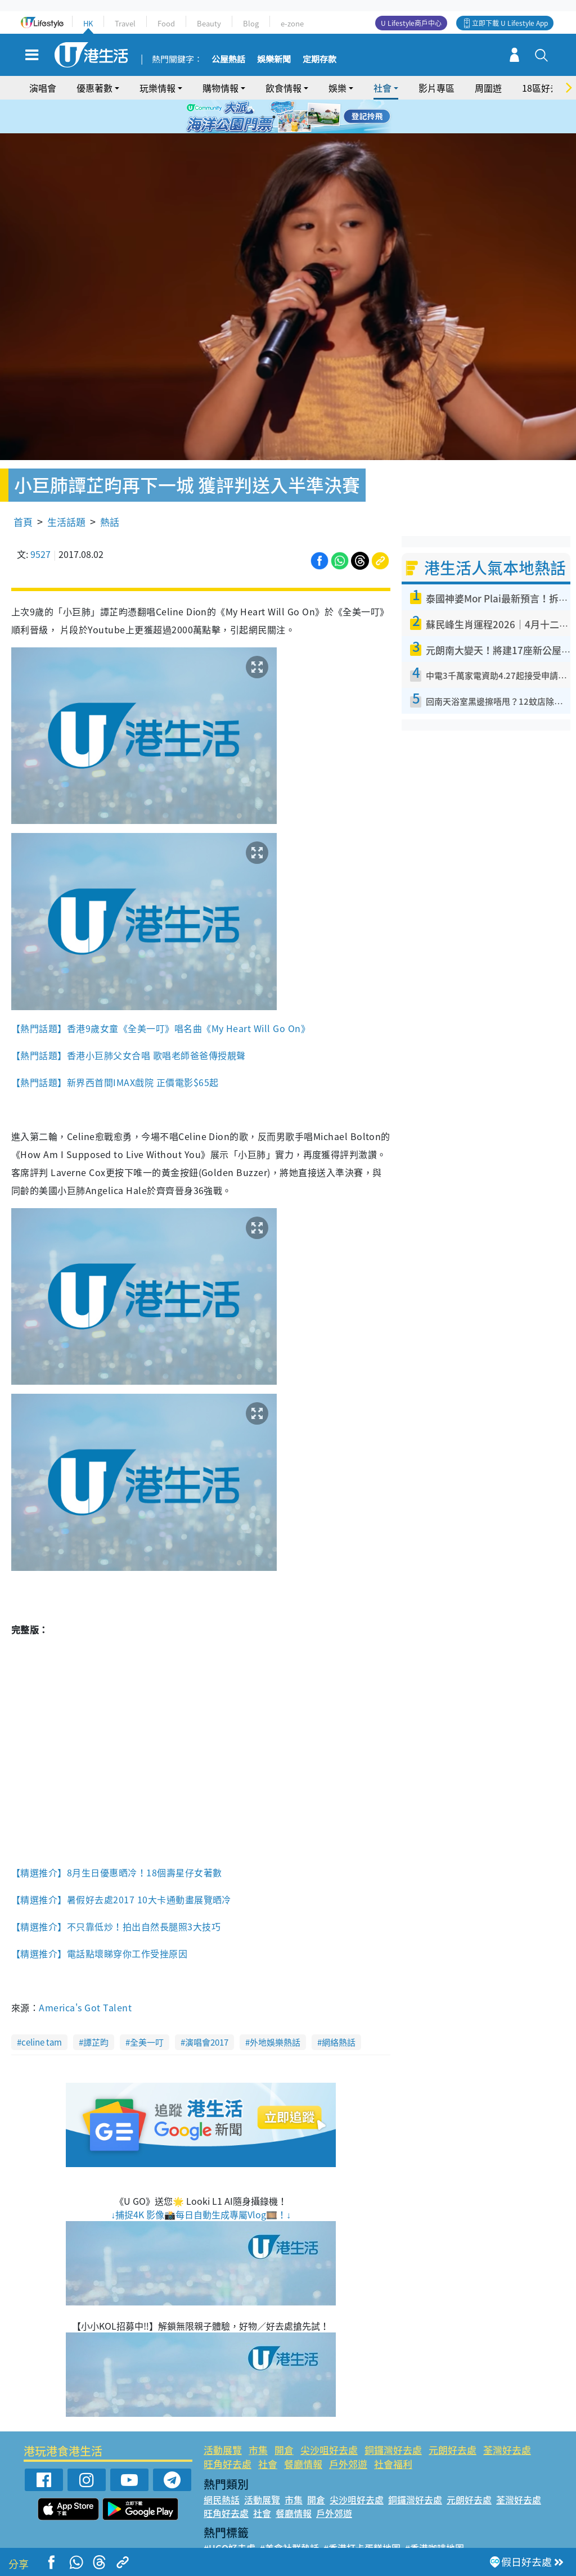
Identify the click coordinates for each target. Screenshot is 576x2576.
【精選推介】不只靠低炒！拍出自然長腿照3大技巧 (115, 1894)
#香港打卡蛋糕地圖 (361, 2515)
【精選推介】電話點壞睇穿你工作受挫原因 (100, 1921)
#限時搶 (309, 2529)
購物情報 (220, 87)
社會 (383, 87)
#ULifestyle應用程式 (246, 2529)
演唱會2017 (206, 2009)
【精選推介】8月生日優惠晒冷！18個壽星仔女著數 (116, 1840)
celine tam (41, 2009)
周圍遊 (488, 87)
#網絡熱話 (224, 2542)
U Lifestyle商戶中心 (411, 23)
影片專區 (436, 87)
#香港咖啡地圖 (434, 2515)
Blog (251, 23)
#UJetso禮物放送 (365, 2529)
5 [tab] (307, 117)
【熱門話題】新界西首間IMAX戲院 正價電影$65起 (114, 1049)
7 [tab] (285, 130)
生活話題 (66, 489)
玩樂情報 (158, 87)
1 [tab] (262, 117)
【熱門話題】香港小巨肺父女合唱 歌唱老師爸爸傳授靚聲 (128, 1022)
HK (88, 23)
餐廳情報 (303, 2431)
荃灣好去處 (507, 2417)
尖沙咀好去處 (329, 2417)
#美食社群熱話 (289, 2515)
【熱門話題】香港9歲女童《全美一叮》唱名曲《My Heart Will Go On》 (160, 995)
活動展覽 (223, 2417)
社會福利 (393, 2431)
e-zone (292, 23)
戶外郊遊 (348, 2431)
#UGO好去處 (229, 2515)
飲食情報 (284, 87)
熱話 (109, 489)
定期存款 (319, 59)
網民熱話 (222, 2467)
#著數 (506, 2529)
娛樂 (337, 87)
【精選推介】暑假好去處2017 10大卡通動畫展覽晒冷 (121, 1867)
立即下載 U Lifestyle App (510, 23)
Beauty (209, 23)
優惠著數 (94, 87)
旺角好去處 (227, 2431)
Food (166, 23)
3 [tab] (285, 117)
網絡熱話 (339, 2009)
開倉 (284, 2417)
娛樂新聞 (274, 59)
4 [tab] (296, 117)
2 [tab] (274, 117)
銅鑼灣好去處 (393, 2417)
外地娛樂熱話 (275, 2009)
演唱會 (42, 87)
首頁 (23, 489)
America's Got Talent (86, 1974)
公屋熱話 (228, 59)
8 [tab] (296, 130)
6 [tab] (319, 117)
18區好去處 (545, 87)
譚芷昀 (96, 2009)
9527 (40, 521)
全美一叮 (147, 2009)
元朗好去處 (452, 2417)
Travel (125, 23)
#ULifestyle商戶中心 (447, 2529)
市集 (258, 2417)
